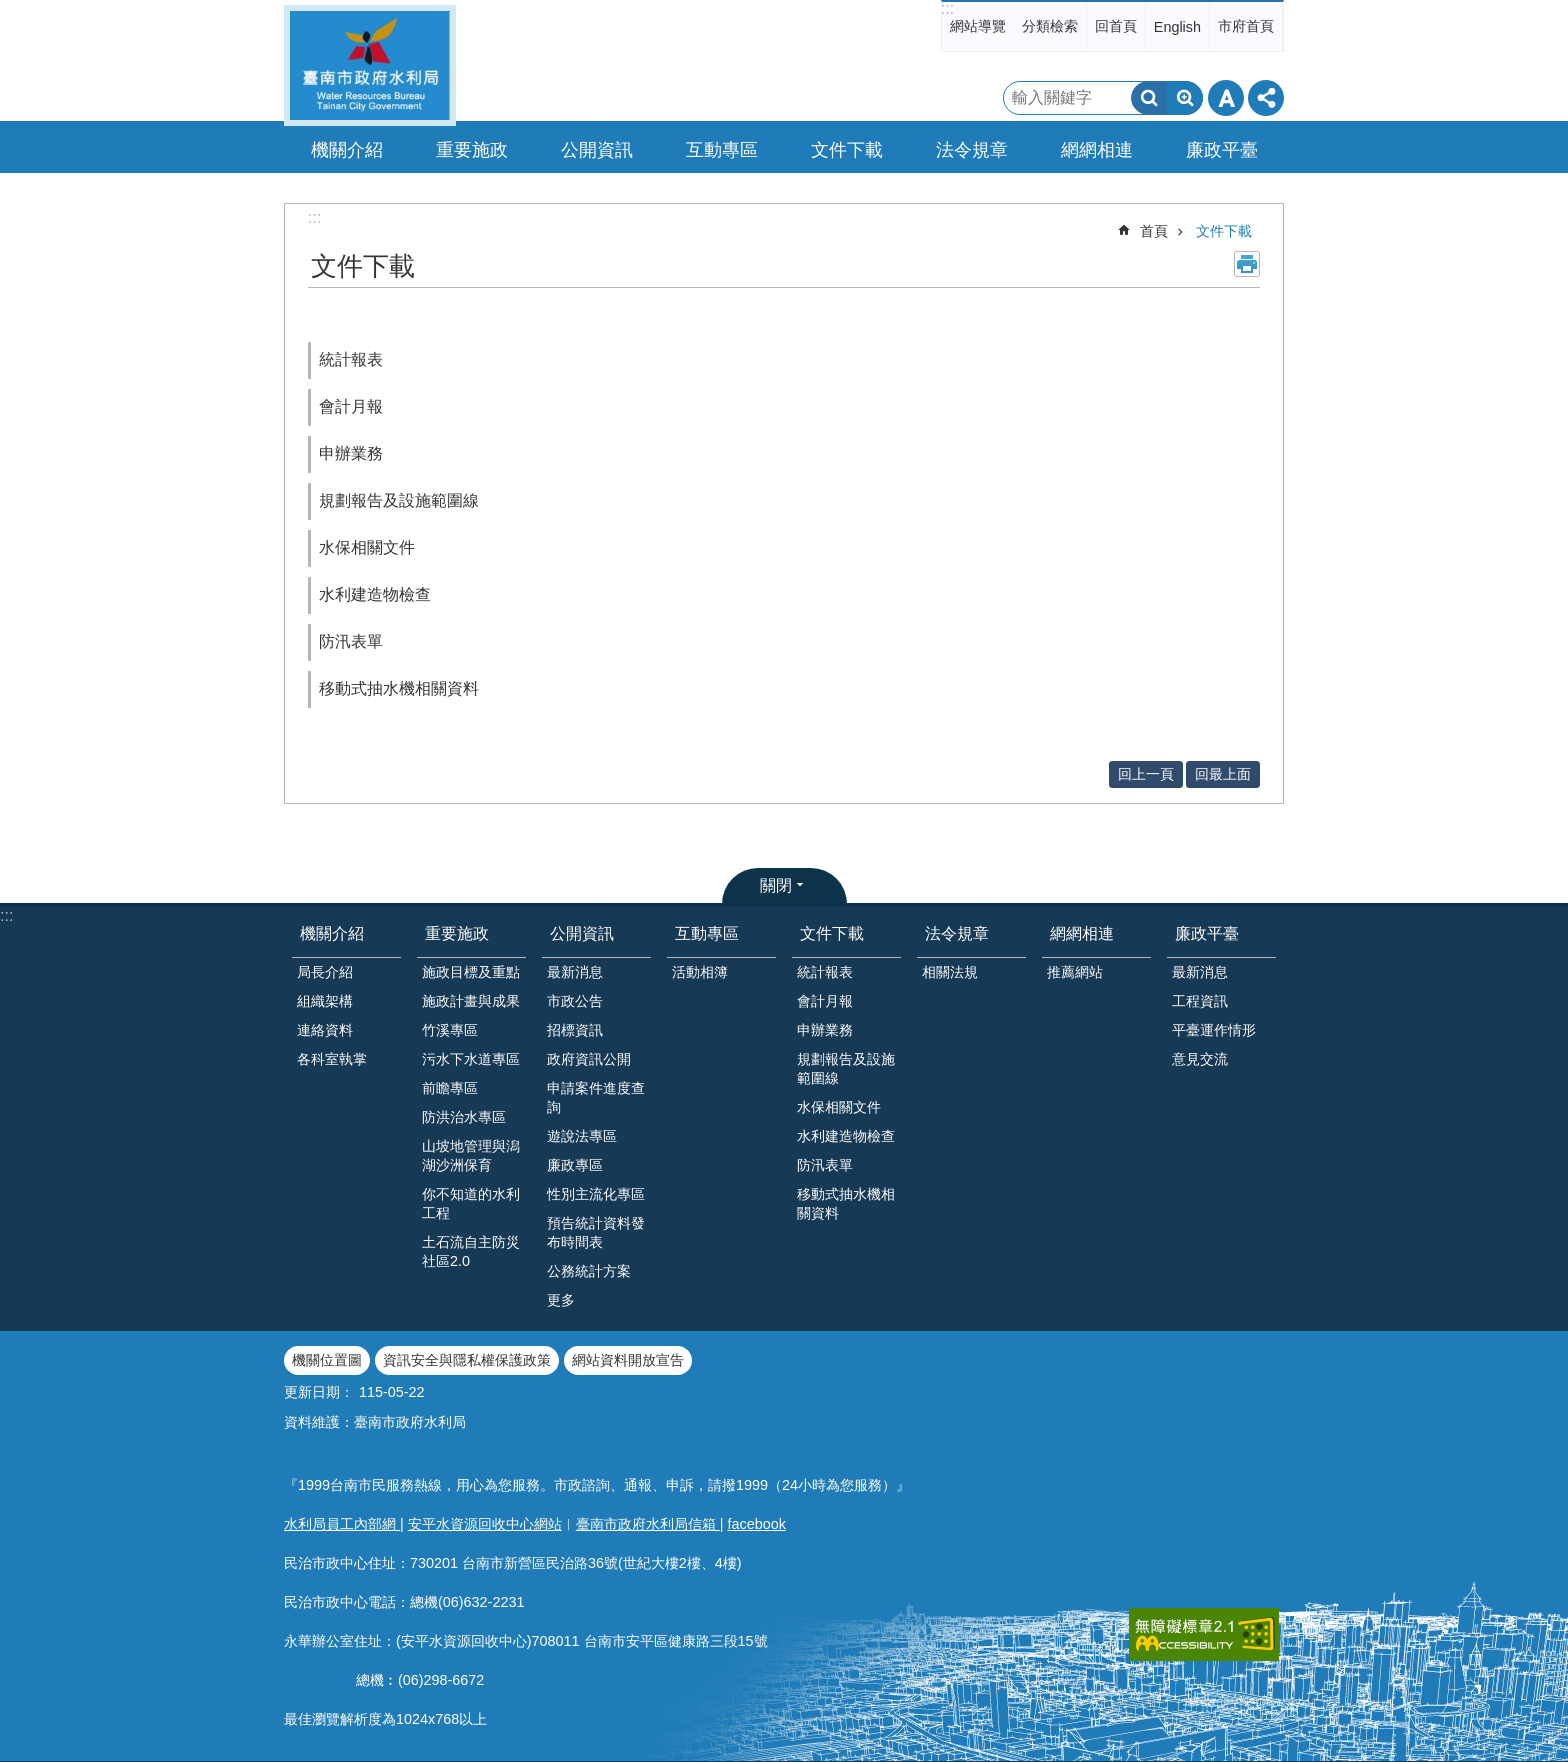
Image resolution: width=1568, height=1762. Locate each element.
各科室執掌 (332, 1059)
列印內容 (1247, 264)
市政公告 (575, 1001)
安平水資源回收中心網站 (485, 1524)
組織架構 (325, 1001)
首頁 (1154, 231)
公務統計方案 (589, 1271)
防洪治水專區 (464, 1117)
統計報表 (351, 359)
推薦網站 (1075, 972)
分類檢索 (1050, 26)
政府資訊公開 (589, 1059)
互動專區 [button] (722, 150)
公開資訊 (582, 933)
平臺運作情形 (1214, 1030)
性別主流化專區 (596, 1194)
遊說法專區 (582, 1136)
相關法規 (950, 972)
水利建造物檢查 (375, 594)
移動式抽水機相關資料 (399, 688)
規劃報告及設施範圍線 (399, 500)
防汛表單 (351, 641)
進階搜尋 (1185, 98)
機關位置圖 (327, 1360)
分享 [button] (1266, 98)
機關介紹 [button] (347, 150)
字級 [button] (1226, 98)
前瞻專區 (450, 1088)
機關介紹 (332, 933)
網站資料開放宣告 (628, 1360)
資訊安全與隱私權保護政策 (467, 1360)
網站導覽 (978, 26)
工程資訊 (1200, 1001)
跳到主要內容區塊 (10, 10)
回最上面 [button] (1223, 774)
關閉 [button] (776, 885)
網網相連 (1082, 933)
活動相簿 (700, 972)
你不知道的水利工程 (471, 1203)
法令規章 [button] (972, 150)
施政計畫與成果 (471, 1001)
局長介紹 (325, 972)
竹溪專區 (450, 1030)
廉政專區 (575, 1165)
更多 (561, 1300)
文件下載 (1224, 231)
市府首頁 (1246, 26)
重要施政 (457, 933)
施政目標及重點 (471, 972)
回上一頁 (1146, 774)
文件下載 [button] (847, 150)
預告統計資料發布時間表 (596, 1232)
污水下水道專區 (471, 1059)
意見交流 (1200, 1059)
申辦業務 (351, 453)
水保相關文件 (367, 547)
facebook (757, 1524)
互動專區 (707, 933)
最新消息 (575, 972)
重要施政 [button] (472, 150)
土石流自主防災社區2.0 (471, 1251)
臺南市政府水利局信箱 (648, 1524)
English (1177, 27)
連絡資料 (325, 1030)
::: (947, 8)
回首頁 (1116, 26)
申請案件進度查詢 (596, 1097)
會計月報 (351, 406)
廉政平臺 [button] (1222, 150)
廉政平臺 (1207, 933)
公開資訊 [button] (597, 150)
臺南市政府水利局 (370, 65)
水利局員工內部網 (342, 1524)
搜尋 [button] (1149, 98)
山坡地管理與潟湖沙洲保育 (471, 1155)
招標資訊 (575, 1030)
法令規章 (957, 933)
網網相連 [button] (1097, 150)
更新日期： (319, 1392)
